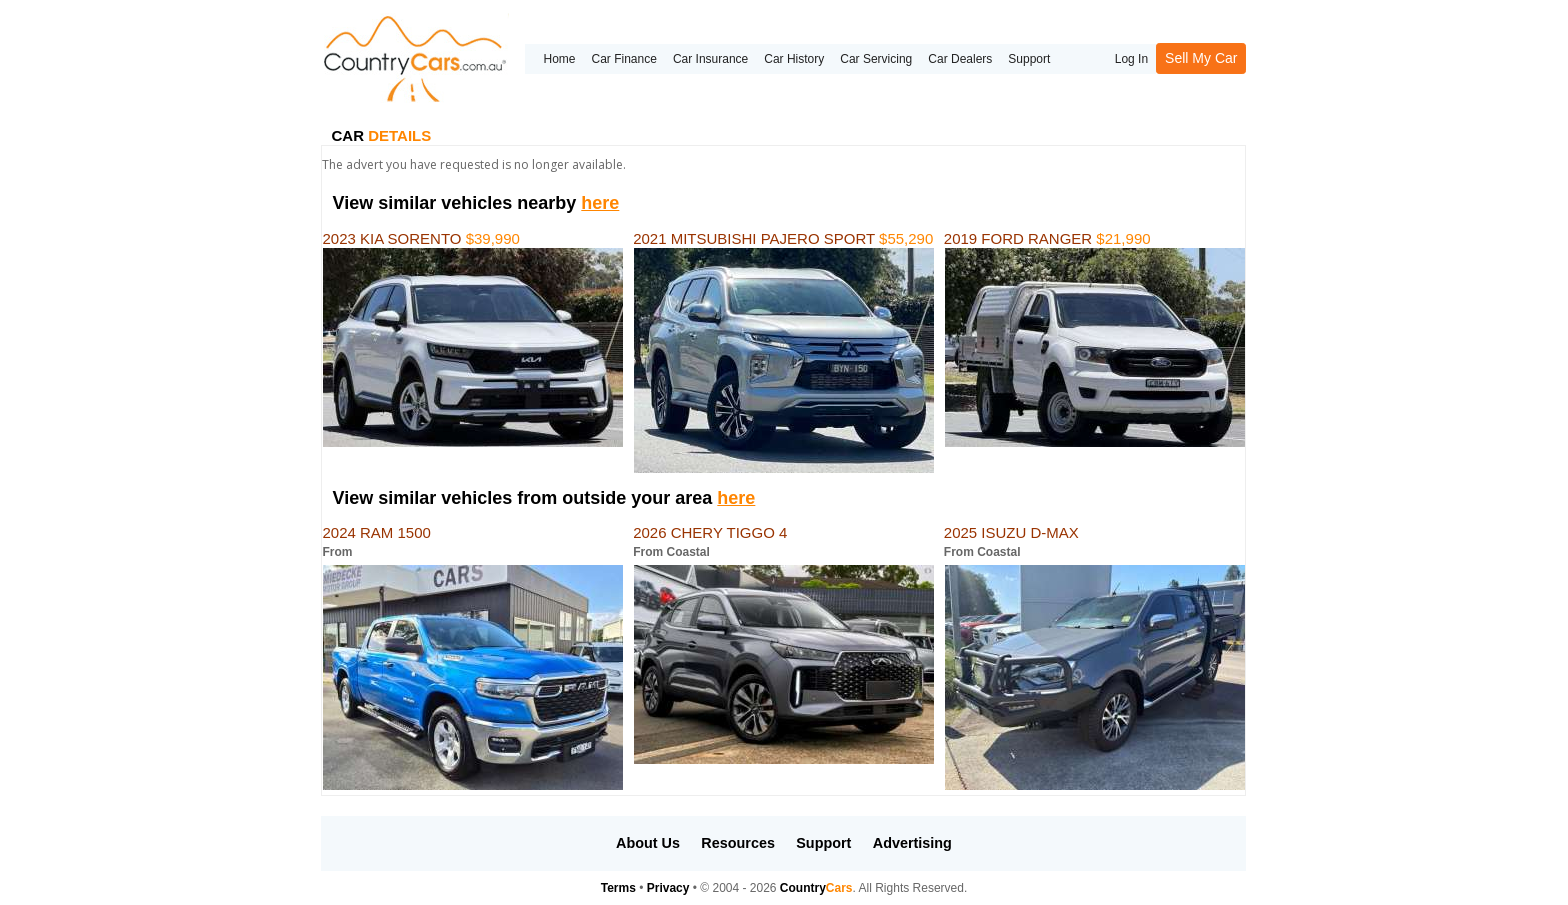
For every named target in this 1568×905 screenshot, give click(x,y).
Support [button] (823, 843)
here (600, 203)
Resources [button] (738, 843)
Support (1029, 59)
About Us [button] (648, 843)
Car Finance (624, 59)
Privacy (668, 888)
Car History (794, 59)
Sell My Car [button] (1201, 58)
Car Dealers (960, 59)
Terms (618, 888)
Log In (1131, 59)
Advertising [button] (912, 843)
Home (559, 59)
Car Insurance (710, 59)
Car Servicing (876, 59)
